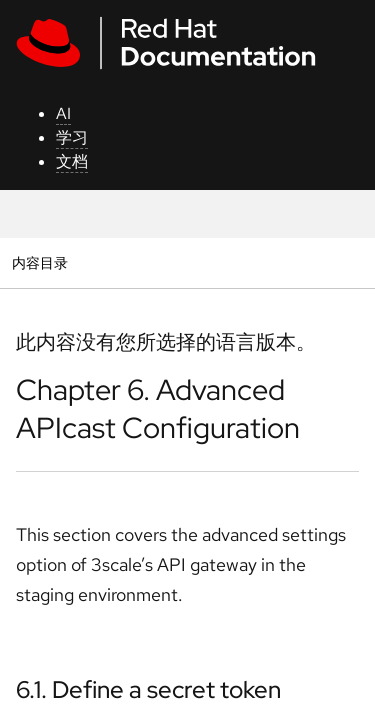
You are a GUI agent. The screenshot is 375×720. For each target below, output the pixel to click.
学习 (72, 137)
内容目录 (39, 262)
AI (63, 113)
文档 (72, 161)
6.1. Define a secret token (148, 689)
